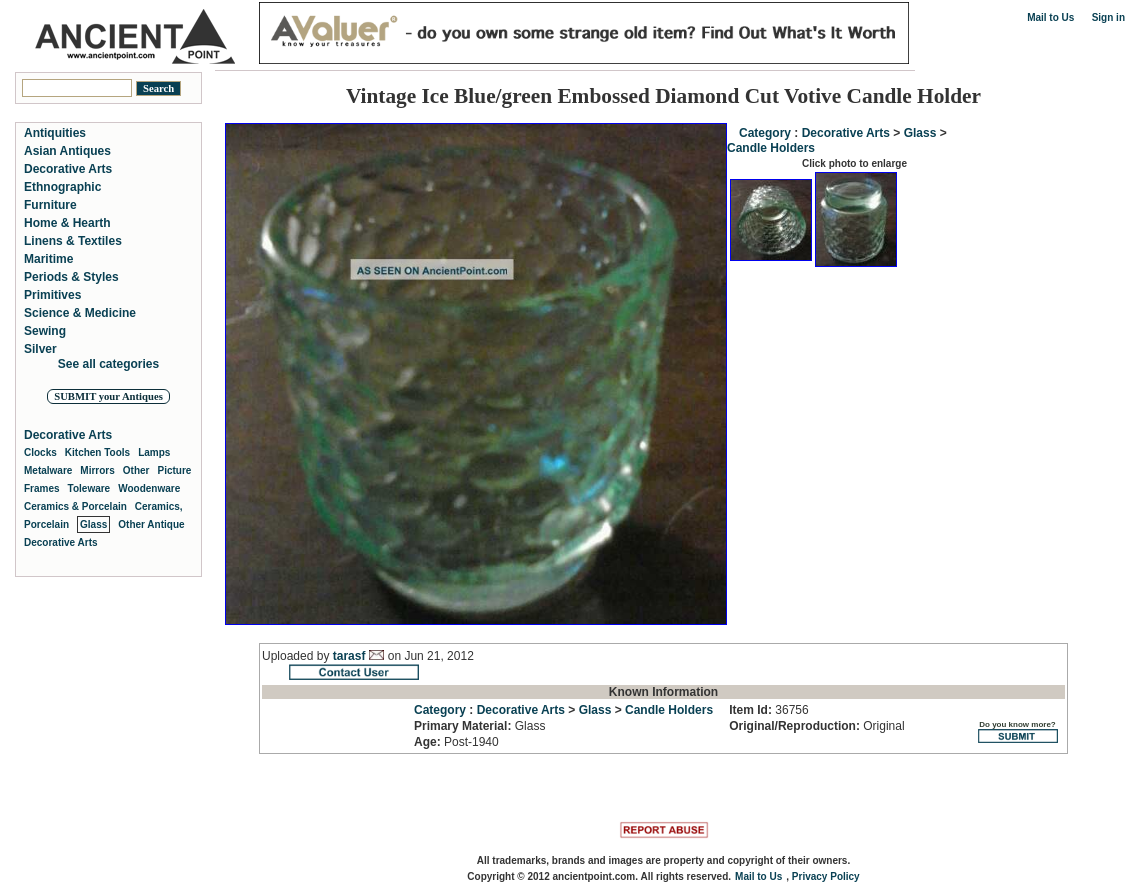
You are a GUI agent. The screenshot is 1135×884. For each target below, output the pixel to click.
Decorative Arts (846, 133)
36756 (768, 710)
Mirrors (97, 470)
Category (765, 133)
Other (136, 470)
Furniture (50, 205)
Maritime (48, 259)
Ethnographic (62, 187)
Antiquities (55, 133)
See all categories (108, 364)
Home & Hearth (67, 223)
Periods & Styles (71, 277)
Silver (40, 349)
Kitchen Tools (97, 452)
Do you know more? (1017, 731)
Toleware (89, 488)
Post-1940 (456, 742)
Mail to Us (1050, 17)
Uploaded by (297, 656)
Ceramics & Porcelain (75, 506)
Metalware (48, 470)
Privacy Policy (826, 876)
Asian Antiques (67, 151)
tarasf (349, 656)
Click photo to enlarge (854, 163)
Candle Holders (771, 148)
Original (816, 726)
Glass (920, 133)
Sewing (45, 331)
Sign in (1108, 17)
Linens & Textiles (73, 241)
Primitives (52, 295)
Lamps (154, 452)
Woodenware (149, 488)
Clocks (40, 452)
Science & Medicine (80, 313)
